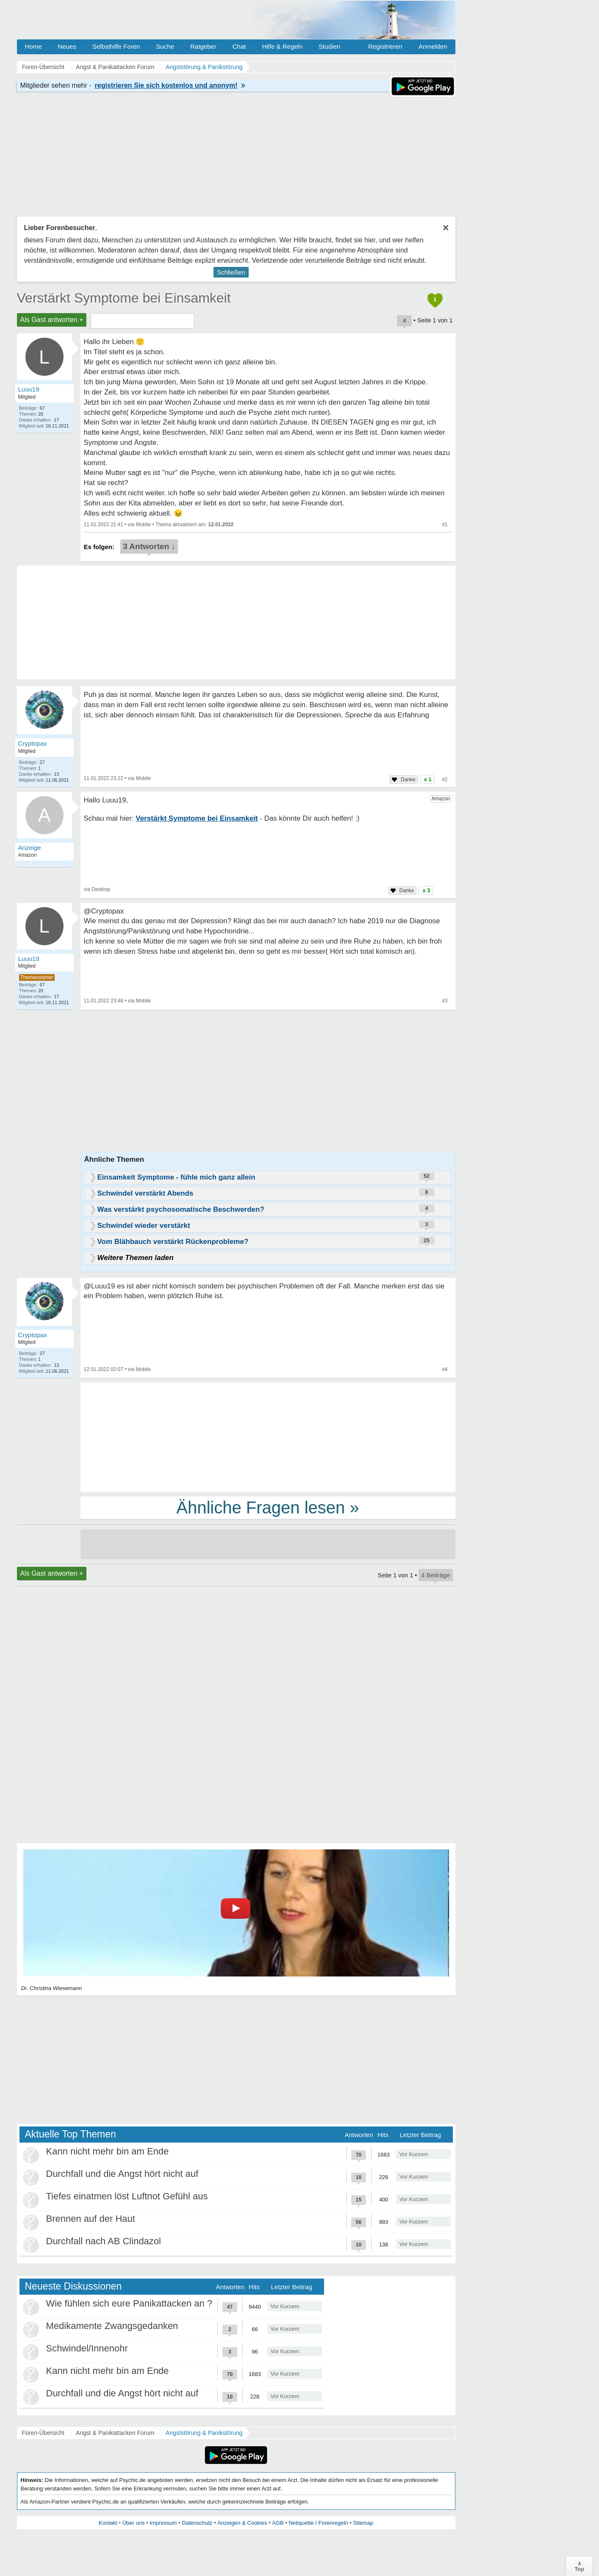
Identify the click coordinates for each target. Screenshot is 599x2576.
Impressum (163, 2523)
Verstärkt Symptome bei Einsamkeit (124, 297)
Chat (239, 46)
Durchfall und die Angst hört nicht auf (122, 2173)
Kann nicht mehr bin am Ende (107, 2151)
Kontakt (108, 2523)
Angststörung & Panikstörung (204, 2432)
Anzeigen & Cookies (242, 2523)
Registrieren (385, 46)
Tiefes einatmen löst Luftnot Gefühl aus (127, 2196)
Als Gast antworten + (51, 319)
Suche (165, 46)
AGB (277, 2523)
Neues (67, 46)
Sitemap (363, 2523)
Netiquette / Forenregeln (318, 2523)
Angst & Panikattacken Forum (115, 2432)
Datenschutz (197, 2523)
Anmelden (433, 46)
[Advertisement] (267, 1437)
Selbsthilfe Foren (116, 46)
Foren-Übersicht (43, 2432)
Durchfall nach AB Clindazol (103, 2241)
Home (33, 46)
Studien (329, 46)
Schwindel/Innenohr (87, 2348)
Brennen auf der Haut (90, 2218)
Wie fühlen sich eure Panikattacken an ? (129, 2303)
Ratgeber (203, 46)
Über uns (133, 2523)
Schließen (231, 272)
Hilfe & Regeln (282, 46)
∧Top (579, 2566)
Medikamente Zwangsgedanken (112, 2326)
